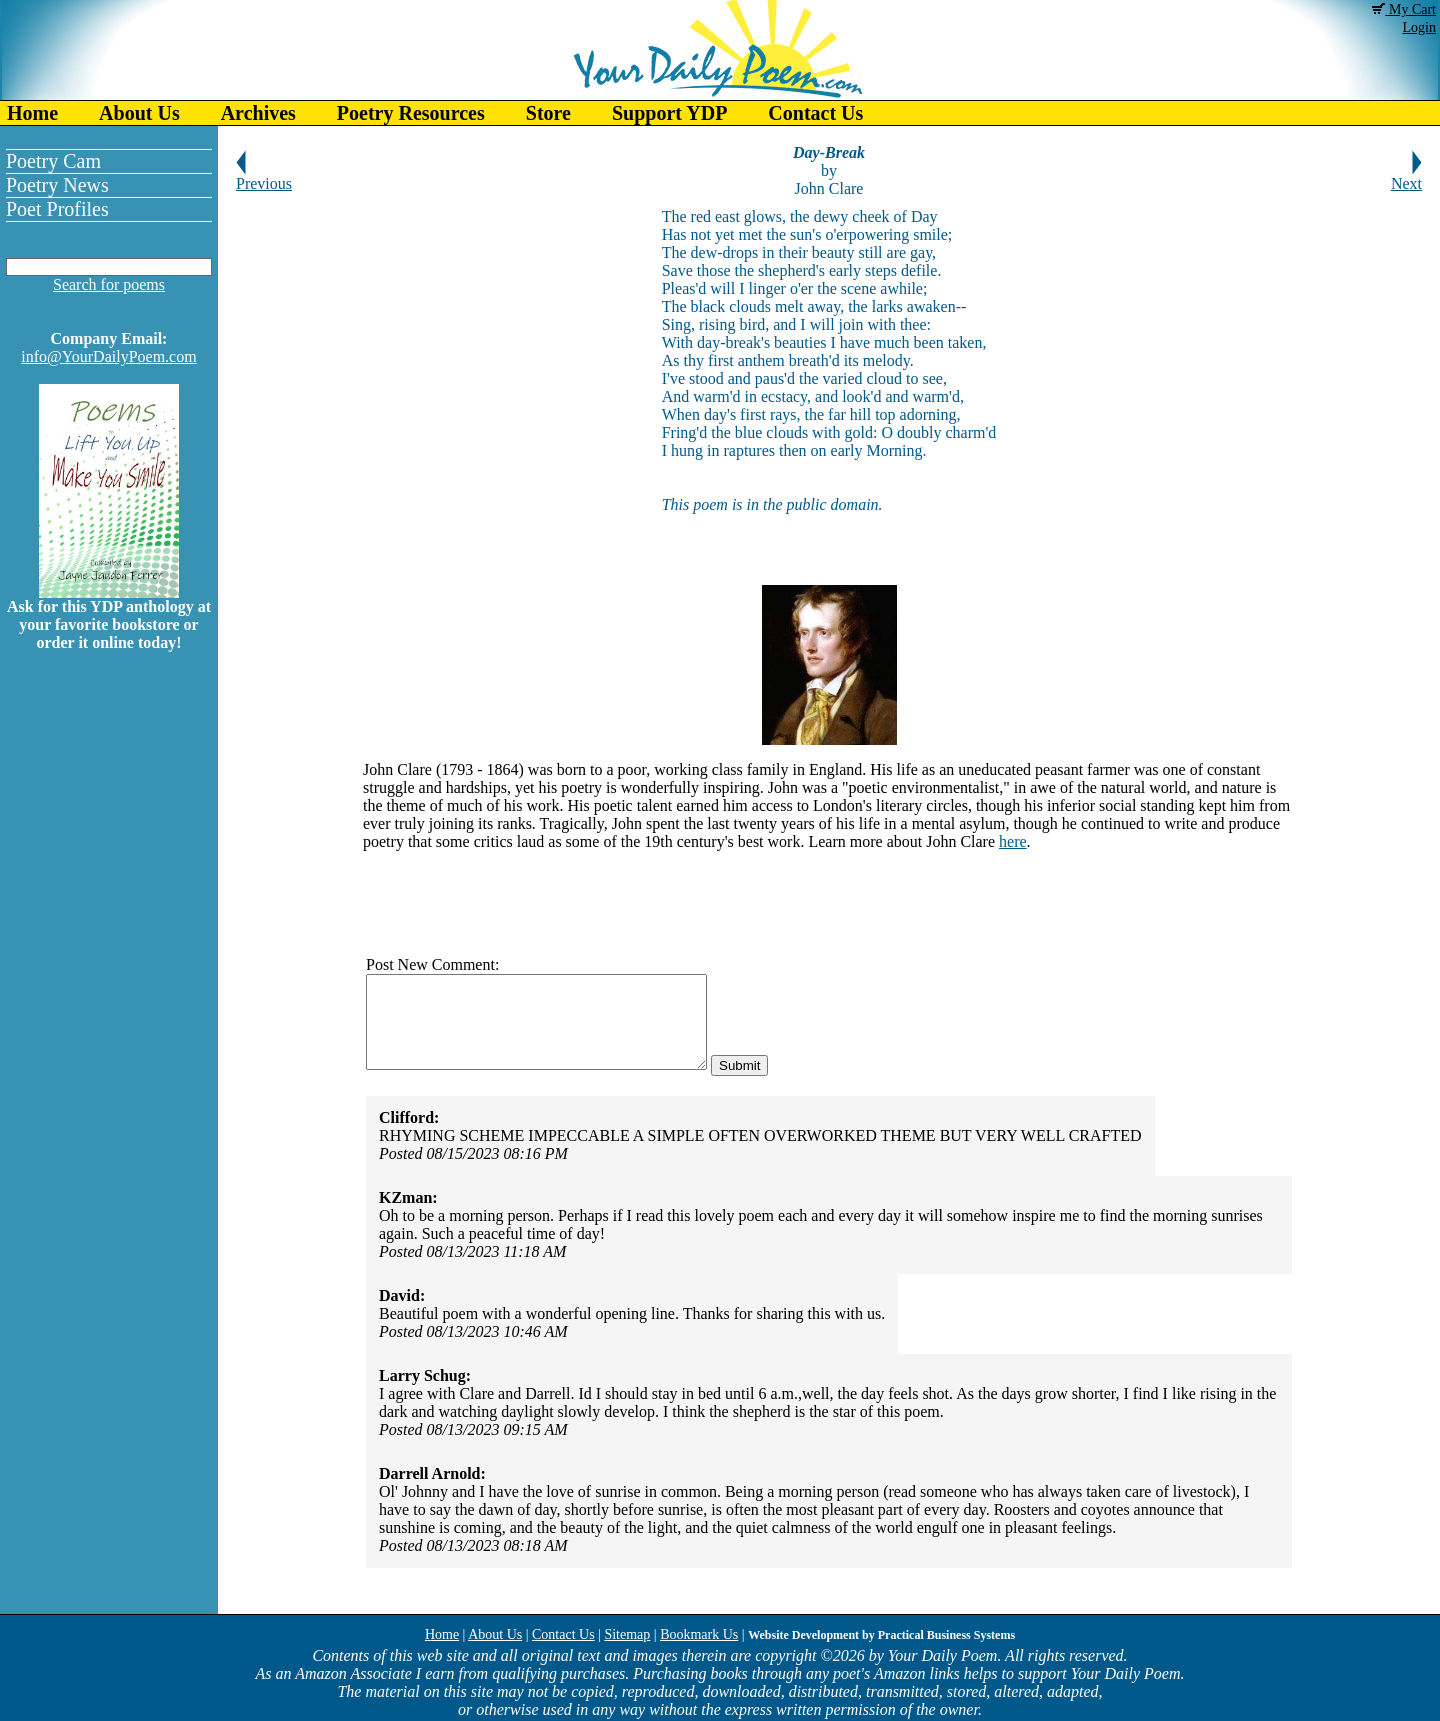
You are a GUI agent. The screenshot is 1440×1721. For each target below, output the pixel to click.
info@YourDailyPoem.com (108, 356)
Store (548, 113)
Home (32, 113)
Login (1419, 27)
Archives (258, 113)
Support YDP (669, 113)
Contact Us (815, 113)
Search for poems (109, 284)
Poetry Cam (53, 161)
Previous (264, 176)
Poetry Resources (411, 113)
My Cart (1404, 9)
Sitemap (627, 1634)
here (1013, 841)
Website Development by (881, 1635)
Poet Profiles (57, 209)
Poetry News (57, 185)
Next (1406, 176)
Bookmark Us (699, 1634)
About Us (139, 113)
